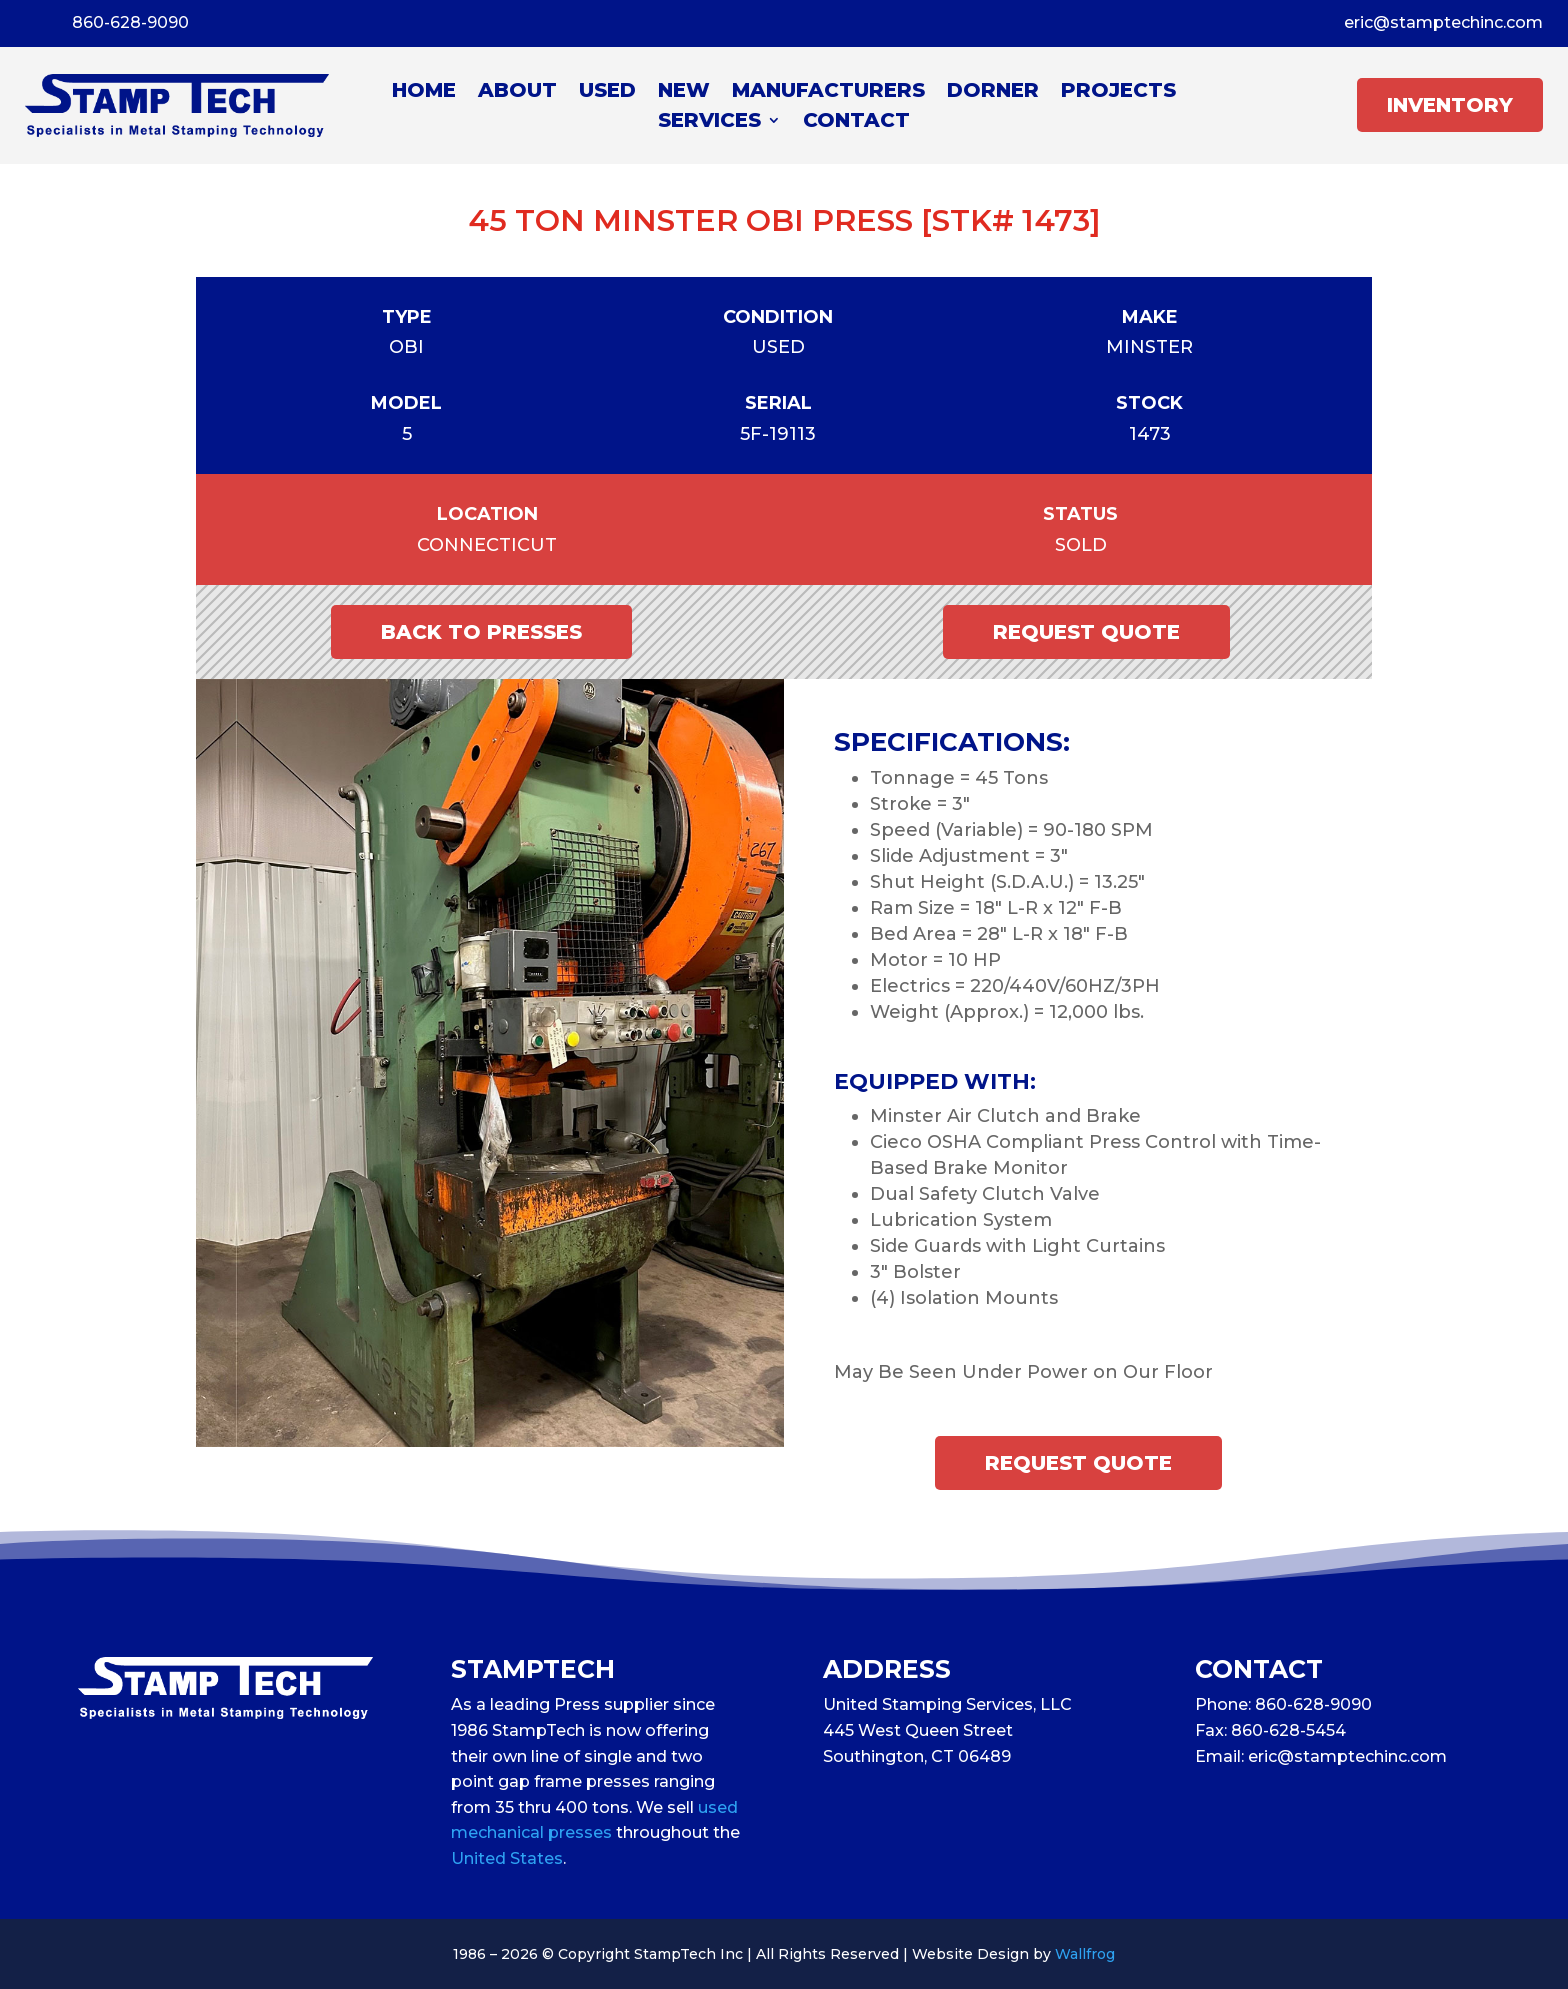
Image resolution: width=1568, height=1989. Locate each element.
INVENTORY (1450, 105)
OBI (406, 347)
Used (607, 92)
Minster (1149, 347)
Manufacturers (828, 92)
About (517, 92)
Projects (1118, 92)
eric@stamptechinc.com (1443, 22)
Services (709, 122)
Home (424, 92)
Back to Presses (481, 632)
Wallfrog (1085, 1954)
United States (507, 1858)
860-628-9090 (130, 22)
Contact (856, 122)
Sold (1081, 545)
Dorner (993, 92)
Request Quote (1086, 632)
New (684, 92)
